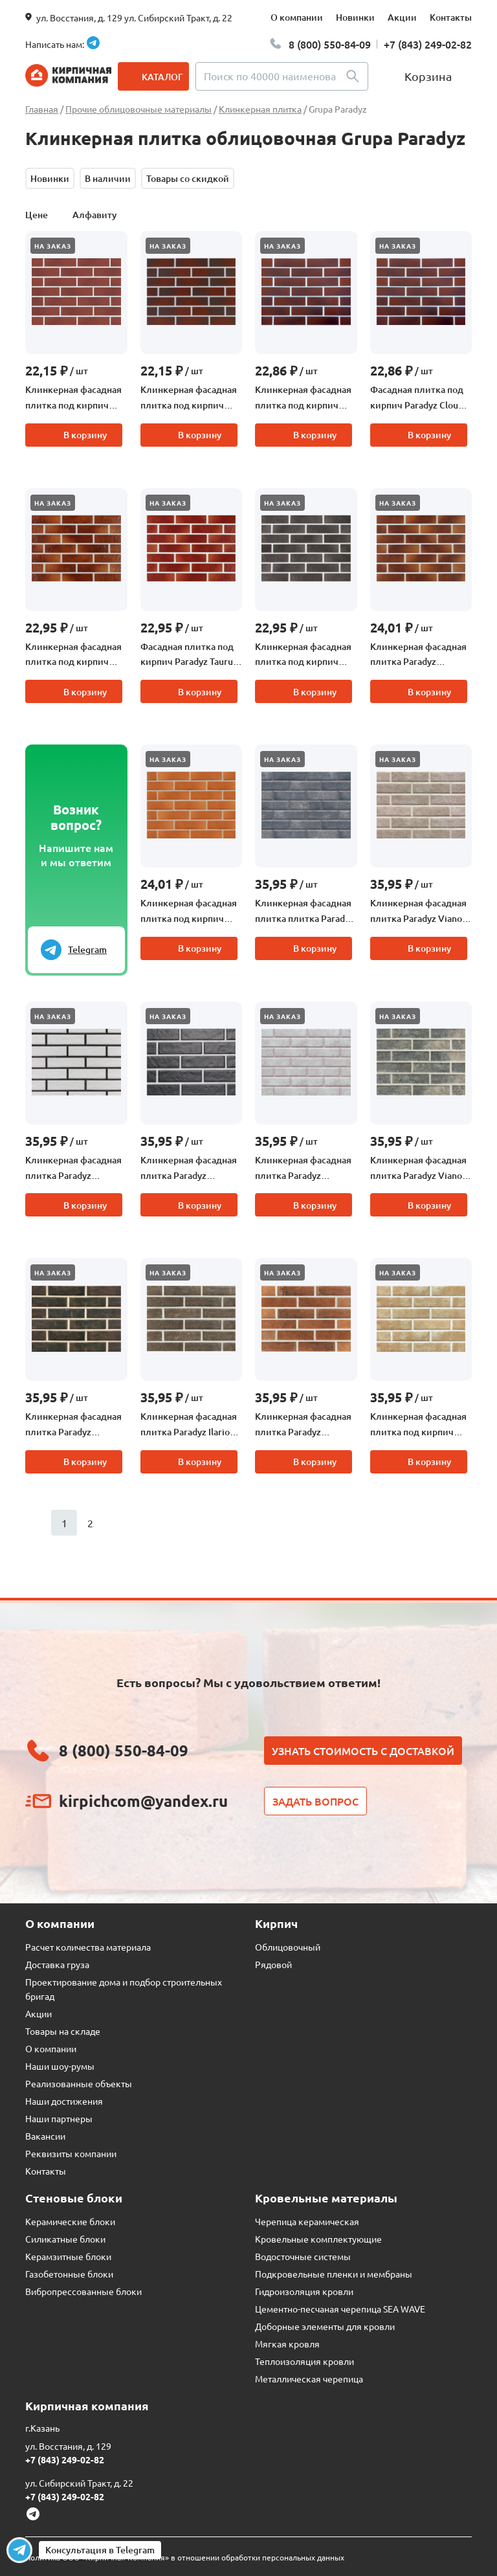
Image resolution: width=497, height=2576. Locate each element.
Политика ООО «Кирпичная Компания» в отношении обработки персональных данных (184, 2557)
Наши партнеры (59, 2118)
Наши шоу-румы (59, 2066)
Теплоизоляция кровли (304, 2361)
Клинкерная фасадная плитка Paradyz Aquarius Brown (418, 655)
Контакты (451, 17)
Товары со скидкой (187, 178)
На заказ (52, 246)
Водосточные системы (303, 2256)
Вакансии (45, 2136)
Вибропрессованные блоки (83, 2291)
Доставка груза (57, 1964)
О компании (297, 17)
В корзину (85, 435)
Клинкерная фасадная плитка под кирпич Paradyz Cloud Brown (188, 398)
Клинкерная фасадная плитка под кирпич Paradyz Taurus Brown (73, 655)
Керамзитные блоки (68, 2256)
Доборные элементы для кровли (325, 2326)
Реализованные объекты (78, 2083)
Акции (402, 17)
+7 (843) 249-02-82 (428, 44)
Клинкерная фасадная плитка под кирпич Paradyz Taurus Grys (303, 655)
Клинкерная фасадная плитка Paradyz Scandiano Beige (303, 1168)
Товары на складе (62, 2031)
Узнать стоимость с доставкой (363, 1750)
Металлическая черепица (309, 2378)
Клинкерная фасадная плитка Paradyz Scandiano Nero (188, 1168)
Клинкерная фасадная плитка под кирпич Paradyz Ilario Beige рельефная (418, 1425)
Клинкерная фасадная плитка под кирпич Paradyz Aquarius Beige (189, 911)
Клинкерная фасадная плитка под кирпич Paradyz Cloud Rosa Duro (303, 398)
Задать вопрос (315, 1801)
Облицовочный (287, 1947)
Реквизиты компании (70, 2153)
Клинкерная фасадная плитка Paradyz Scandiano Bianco (73, 1168)
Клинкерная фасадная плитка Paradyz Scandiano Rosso (303, 1425)
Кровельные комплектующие (318, 2239)
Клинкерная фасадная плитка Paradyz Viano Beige (418, 911)
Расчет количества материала (88, 1947)
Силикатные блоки (65, 2239)
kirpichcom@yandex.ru (143, 1801)
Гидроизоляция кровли (304, 2291)
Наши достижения (64, 2101)
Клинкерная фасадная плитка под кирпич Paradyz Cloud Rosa (73, 398)
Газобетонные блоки (69, 2273)
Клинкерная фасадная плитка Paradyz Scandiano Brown (73, 1425)
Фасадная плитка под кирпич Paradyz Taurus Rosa (188, 655)
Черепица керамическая (307, 2221)
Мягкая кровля (287, 2343)
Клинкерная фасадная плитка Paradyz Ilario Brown (188, 1425)
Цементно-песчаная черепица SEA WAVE (340, 2308)
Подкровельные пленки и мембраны (333, 2273)
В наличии (108, 178)
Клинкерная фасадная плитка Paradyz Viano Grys (418, 1168)
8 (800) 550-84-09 (330, 44)
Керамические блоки (70, 2221)
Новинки (355, 17)
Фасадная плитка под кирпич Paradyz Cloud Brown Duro (416, 398)
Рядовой (273, 1964)
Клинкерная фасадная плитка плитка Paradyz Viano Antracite (304, 911)
